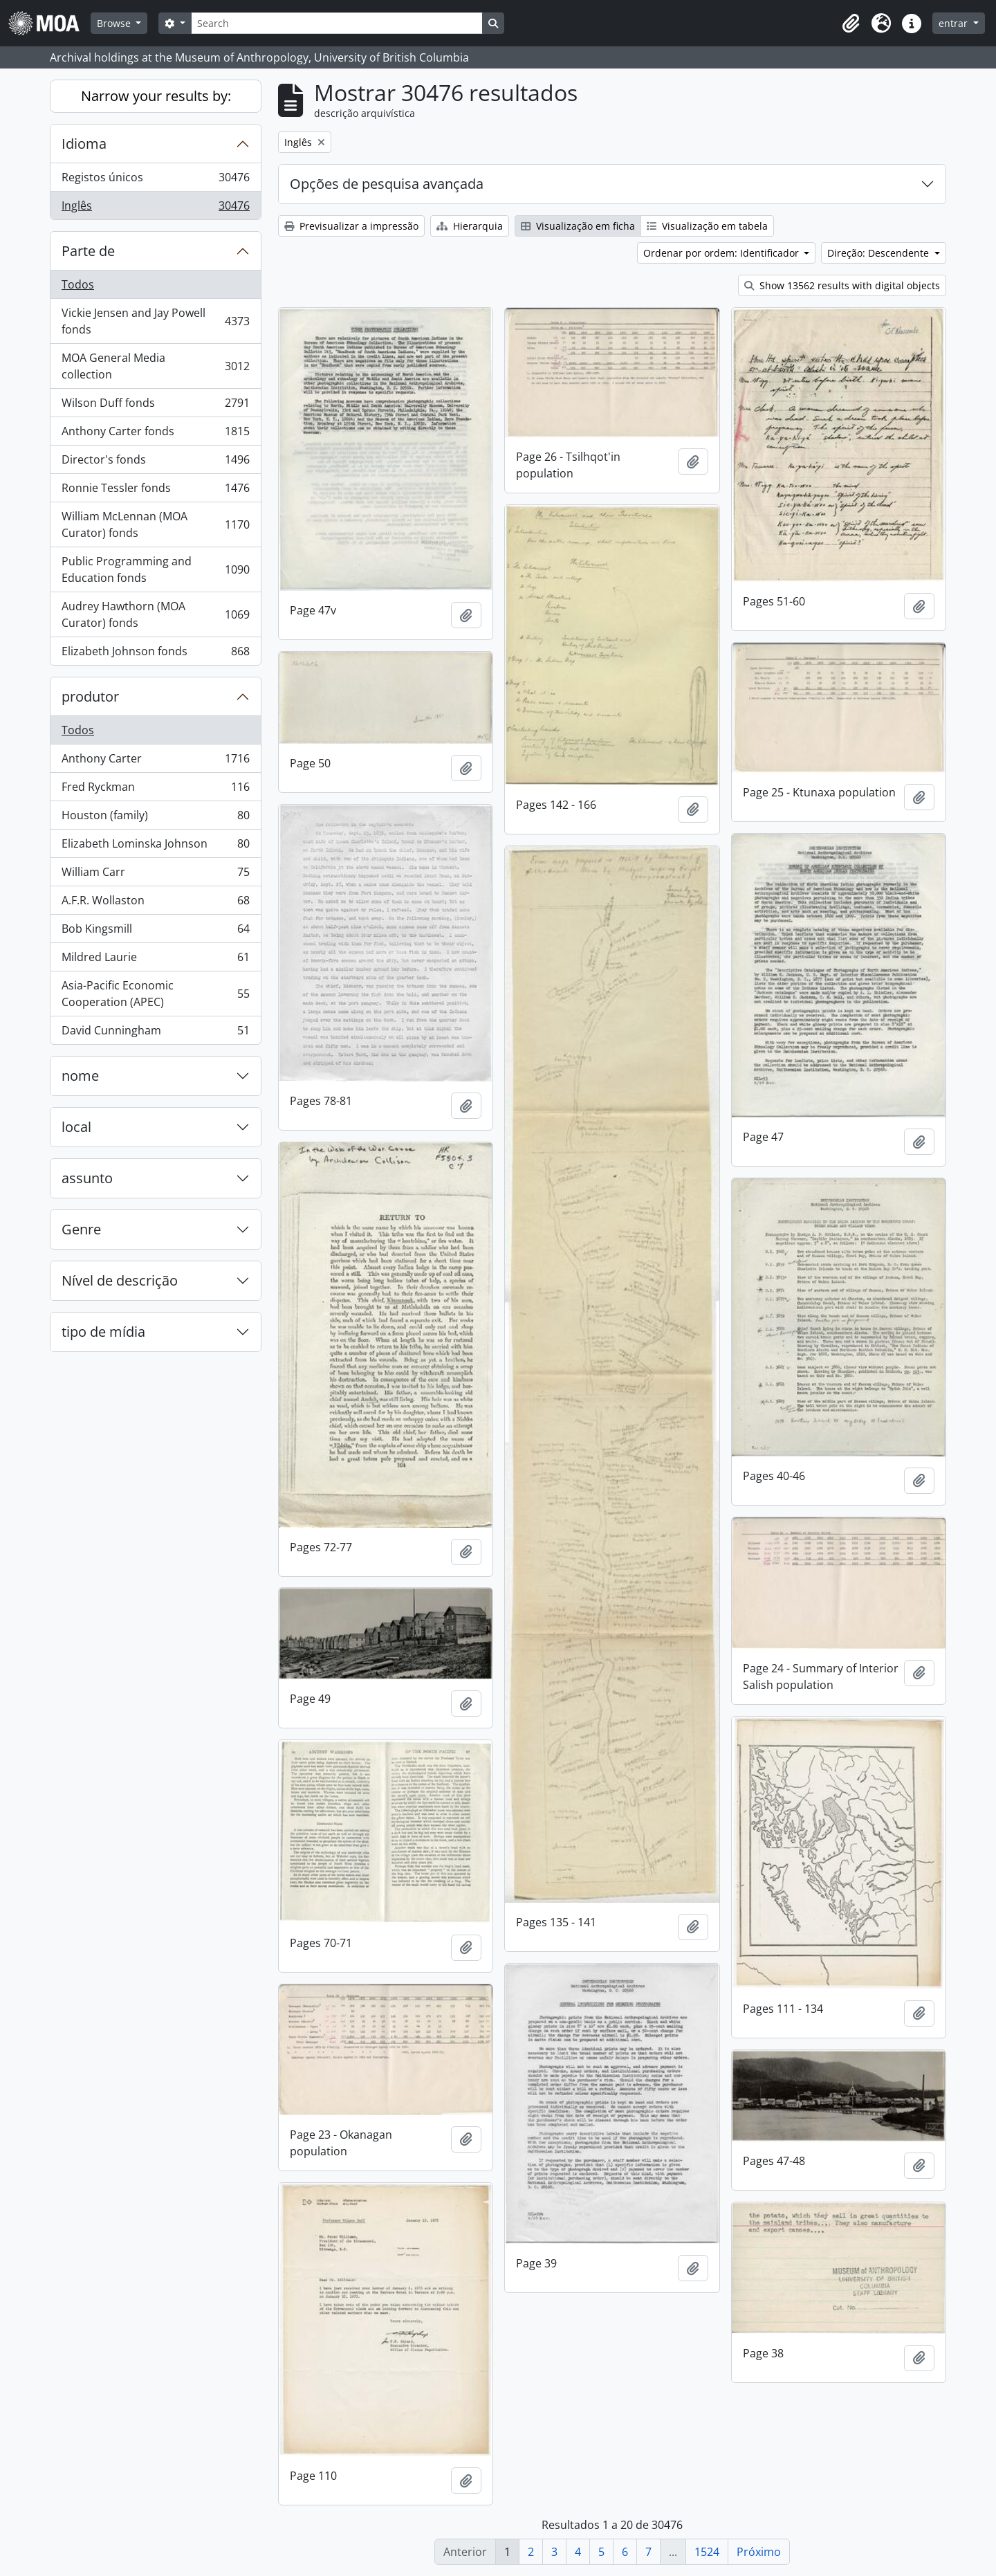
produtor (90, 696)
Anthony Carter (155, 761)
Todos (78, 284)
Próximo (759, 2551)
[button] (851, 23)
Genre (81, 1229)
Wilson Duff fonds (155, 405)
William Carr (155, 875)
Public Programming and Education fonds (155, 569)
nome (80, 1075)
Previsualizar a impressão (351, 225)
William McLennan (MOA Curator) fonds (155, 524)
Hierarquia (469, 225)
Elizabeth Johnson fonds (155, 654)
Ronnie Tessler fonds (155, 490)
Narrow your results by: (156, 95)
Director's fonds (155, 462)
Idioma (84, 143)
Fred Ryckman (155, 789)
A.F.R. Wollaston (155, 903)
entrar (954, 23)
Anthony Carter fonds (155, 434)
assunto (87, 1178)
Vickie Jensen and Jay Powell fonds (155, 321)
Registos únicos (155, 180)
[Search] (337, 23)
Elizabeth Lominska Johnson (155, 846)
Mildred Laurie (155, 960)
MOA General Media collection (155, 366)
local (76, 1126)
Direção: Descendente (879, 252)
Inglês (155, 208)
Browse (115, 23)
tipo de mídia (103, 1331)
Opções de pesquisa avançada (386, 183)
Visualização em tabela (707, 225)
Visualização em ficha (578, 225)
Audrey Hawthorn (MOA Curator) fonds (155, 614)
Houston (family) (155, 818)
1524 (706, 2551)
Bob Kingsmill (155, 931)
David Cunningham (155, 1033)
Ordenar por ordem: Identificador (722, 252)
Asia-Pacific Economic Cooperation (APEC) (155, 994)
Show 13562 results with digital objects (842, 285)
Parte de (88, 250)
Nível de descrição (120, 1280)
